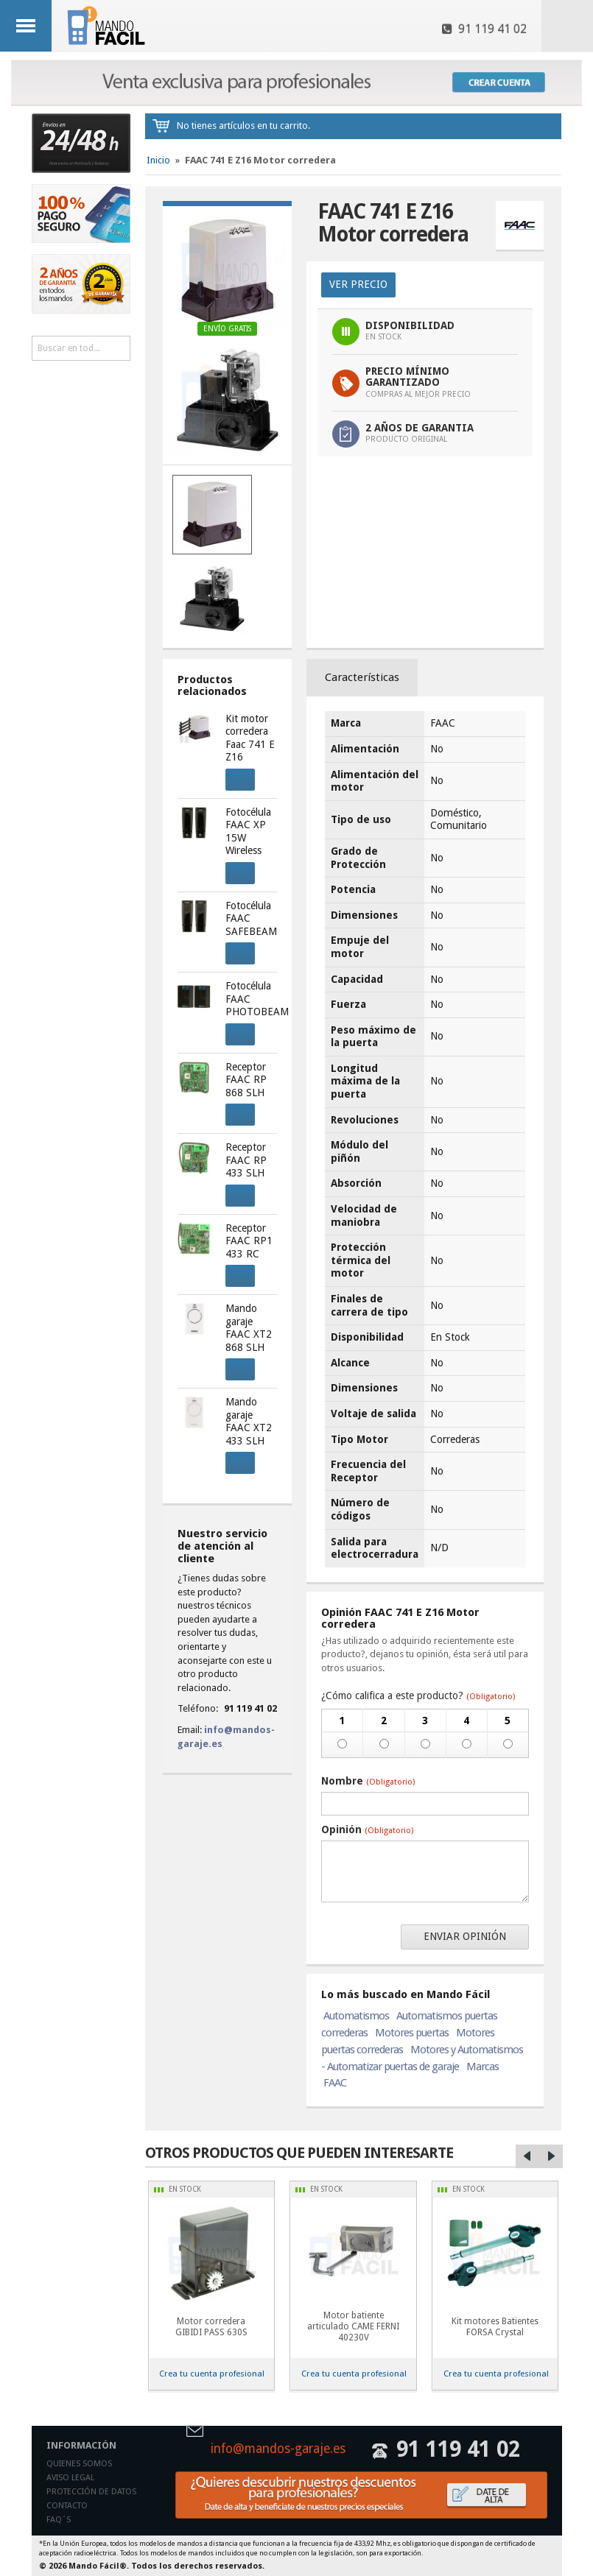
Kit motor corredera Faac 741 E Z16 (250, 738)
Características (362, 677)
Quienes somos (79, 2464)
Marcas (482, 2066)
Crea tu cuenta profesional (211, 2373)
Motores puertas (412, 2032)
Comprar (235, 777)
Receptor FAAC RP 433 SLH (246, 1160)
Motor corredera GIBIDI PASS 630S (211, 2326)
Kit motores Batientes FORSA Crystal (495, 2326)
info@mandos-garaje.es (278, 2449)
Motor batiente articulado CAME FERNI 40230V (353, 2326)
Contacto (67, 2505)
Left (527, 2156)
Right (551, 2156)
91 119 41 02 (484, 29)
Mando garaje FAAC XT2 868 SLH (248, 1327)
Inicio (158, 160)
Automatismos (356, 2015)
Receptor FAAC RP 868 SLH (246, 1079)
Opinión (367, 1829)
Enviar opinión (465, 1936)
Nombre (368, 1781)
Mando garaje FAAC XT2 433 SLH (248, 1421)
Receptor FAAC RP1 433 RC (249, 1241)
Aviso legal (70, 2478)
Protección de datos (91, 2491)
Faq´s (58, 2519)
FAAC (334, 2082)
